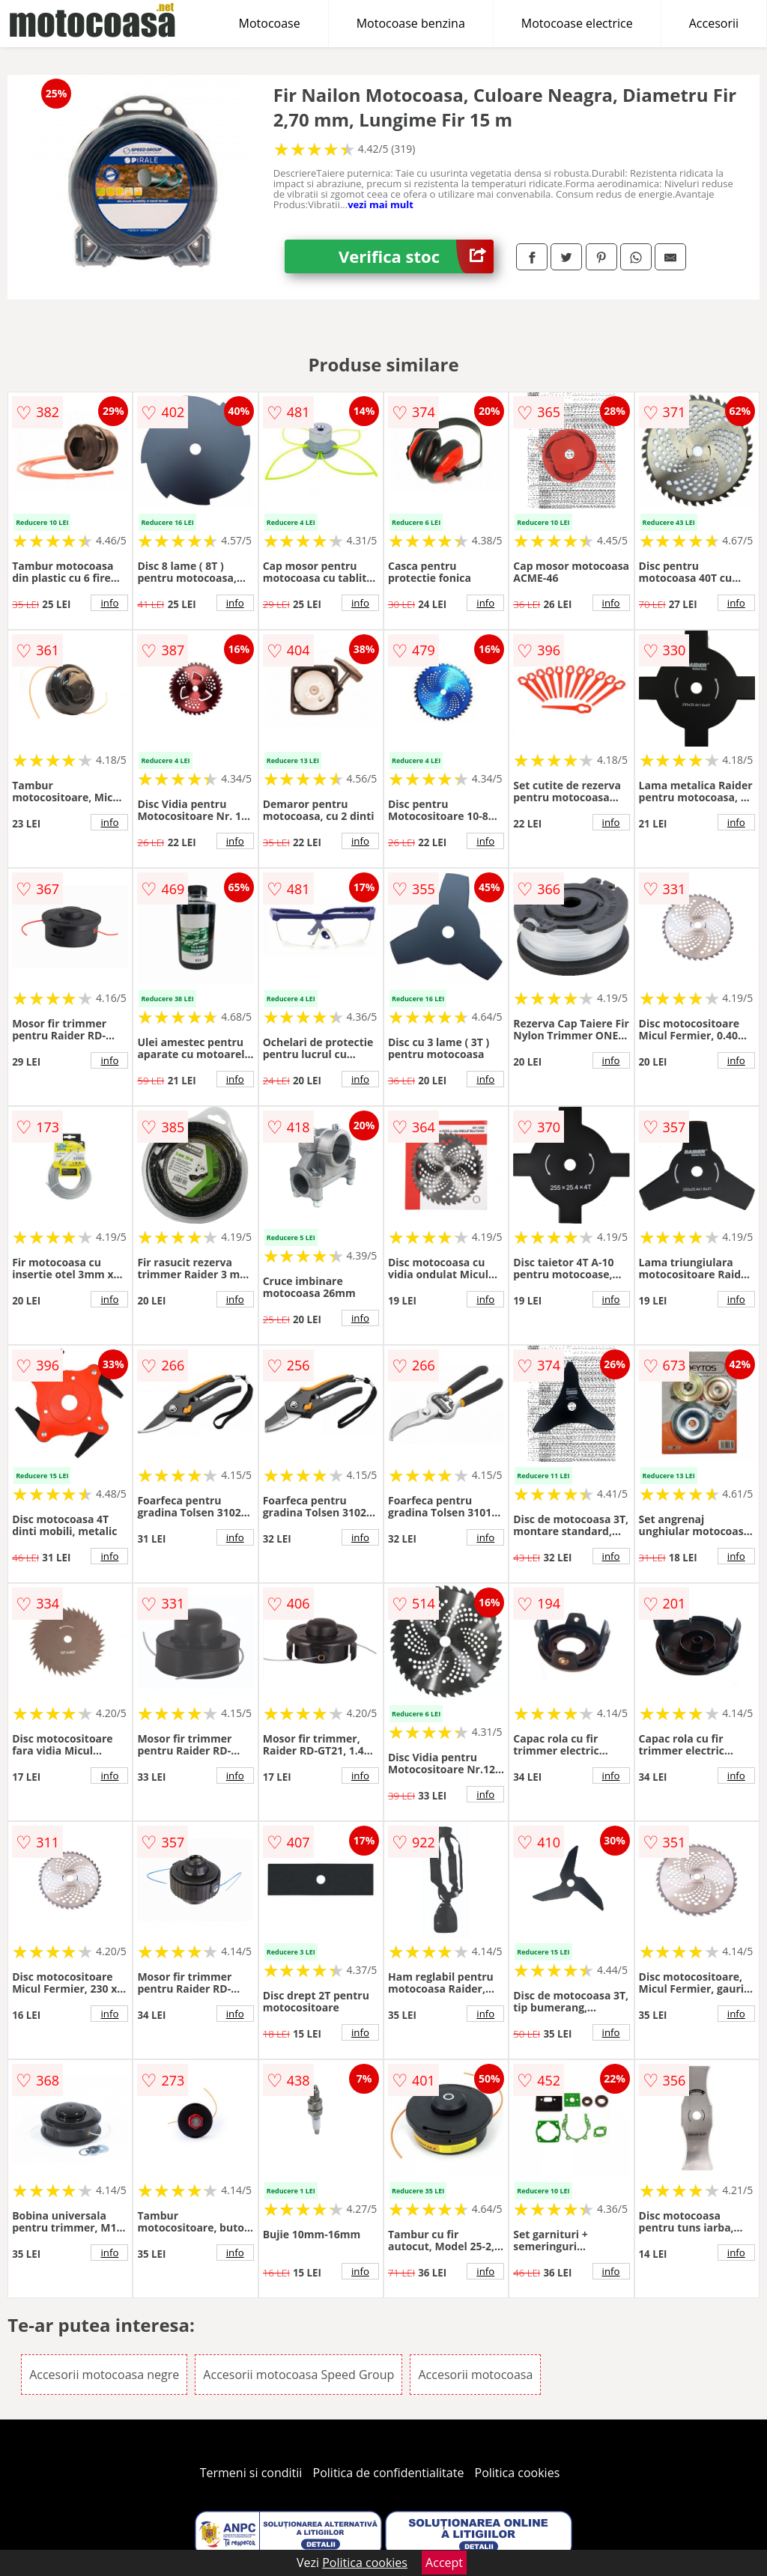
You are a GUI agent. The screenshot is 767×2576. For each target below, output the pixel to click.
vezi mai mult (380, 204)
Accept (444, 2562)
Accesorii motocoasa (475, 2374)
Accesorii (714, 23)
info (109, 603)
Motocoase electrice (577, 23)
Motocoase (269, 23)
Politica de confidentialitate (388, 2472)
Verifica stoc (416, 256)
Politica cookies (517, 2472)
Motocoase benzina (411, 23)
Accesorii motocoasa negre (104, 2374)
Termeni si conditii (251, 2472)
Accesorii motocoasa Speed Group (298, 2374)
